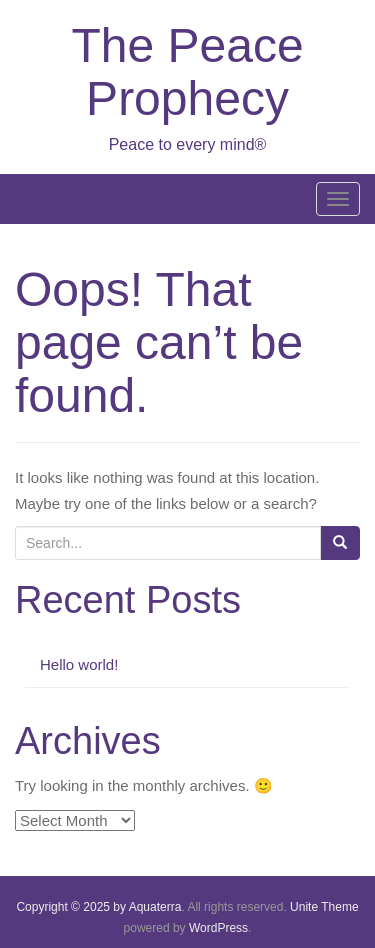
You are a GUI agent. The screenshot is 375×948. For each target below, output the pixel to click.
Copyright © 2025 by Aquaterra (98, 907)
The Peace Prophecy (187, 72)
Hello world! (79, 664)
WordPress (218, 928)
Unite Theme (324, 907)
